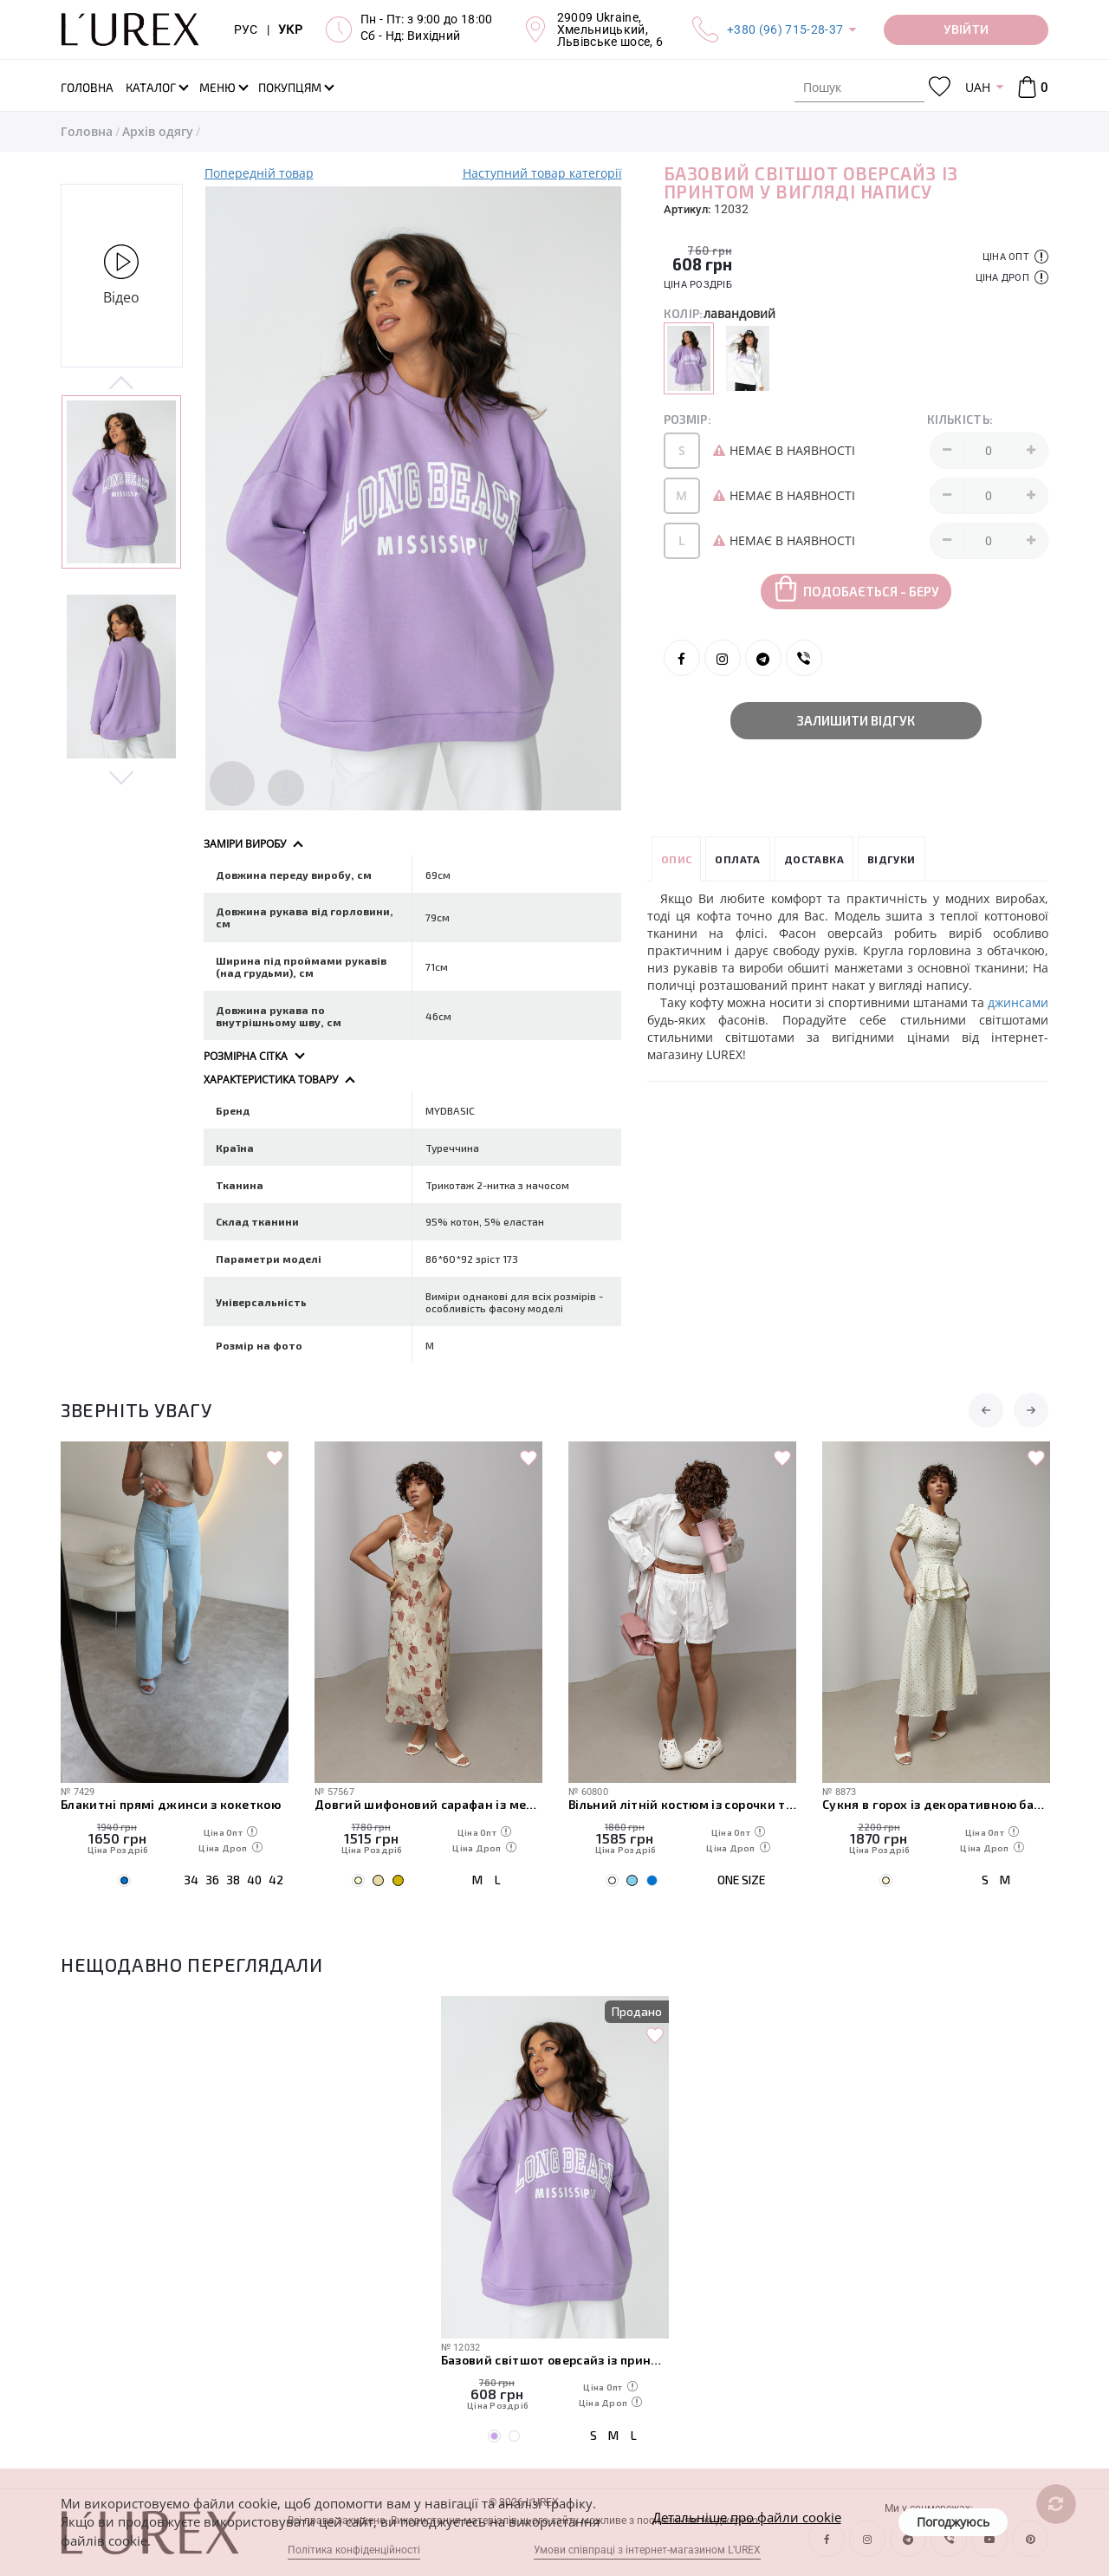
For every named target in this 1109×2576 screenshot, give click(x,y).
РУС (246, 29)
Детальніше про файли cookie (746, 2517)
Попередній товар (259, 173)
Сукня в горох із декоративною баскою (936, 1804)
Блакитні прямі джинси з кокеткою (171, 1804)
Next (122, 776)
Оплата (737, 859)
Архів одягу (157, 131)
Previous (122, 384)
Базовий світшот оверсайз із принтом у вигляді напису (555, 2359)
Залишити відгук (856, 720)
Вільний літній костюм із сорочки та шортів (682, 1804)
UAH (977, 87)
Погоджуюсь (953, 2522)
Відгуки (891, 859)
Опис (676, 859)
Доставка (814, 859)
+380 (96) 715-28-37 (785, 29)
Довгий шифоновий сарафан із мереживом (428, 1804)
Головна (87, 131)
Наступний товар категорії (542, 173)
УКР (290, 29)
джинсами (1018, 1002)
